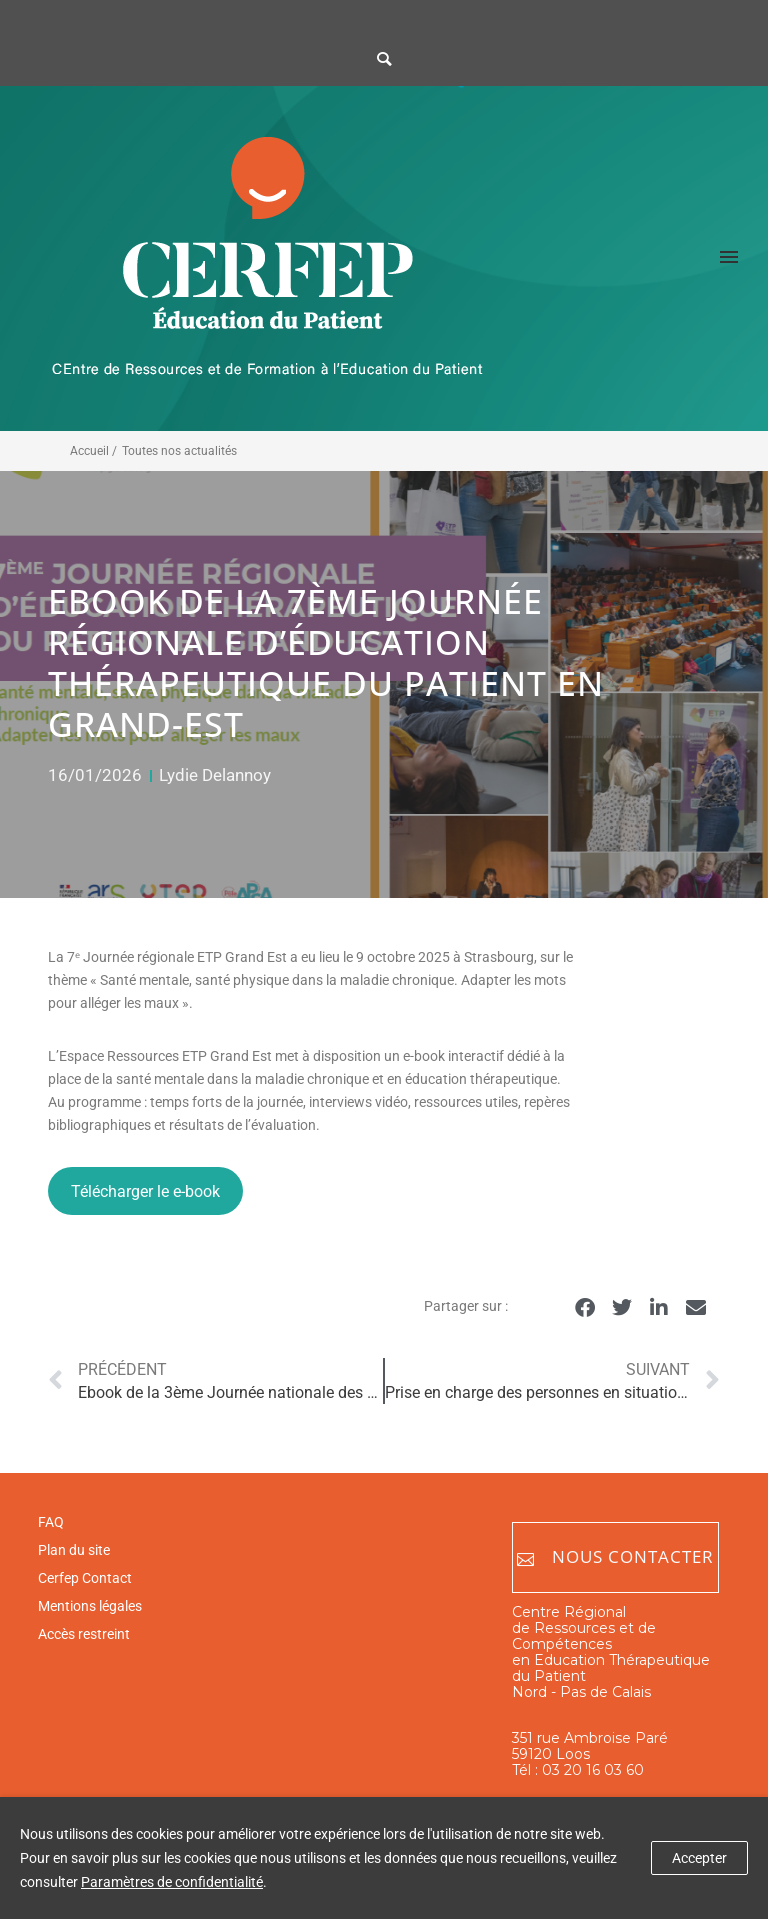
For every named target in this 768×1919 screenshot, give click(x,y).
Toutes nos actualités (179, 451)
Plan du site (74, 1550)
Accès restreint (84, 1634)
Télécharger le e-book (145, 1191)
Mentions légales (90, 1606)
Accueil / (93, 451)
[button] (585, 1307)
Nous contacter (615, 1557)
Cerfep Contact (85, 1578)
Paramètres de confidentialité (172, 1882)
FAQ (51, 1522)
